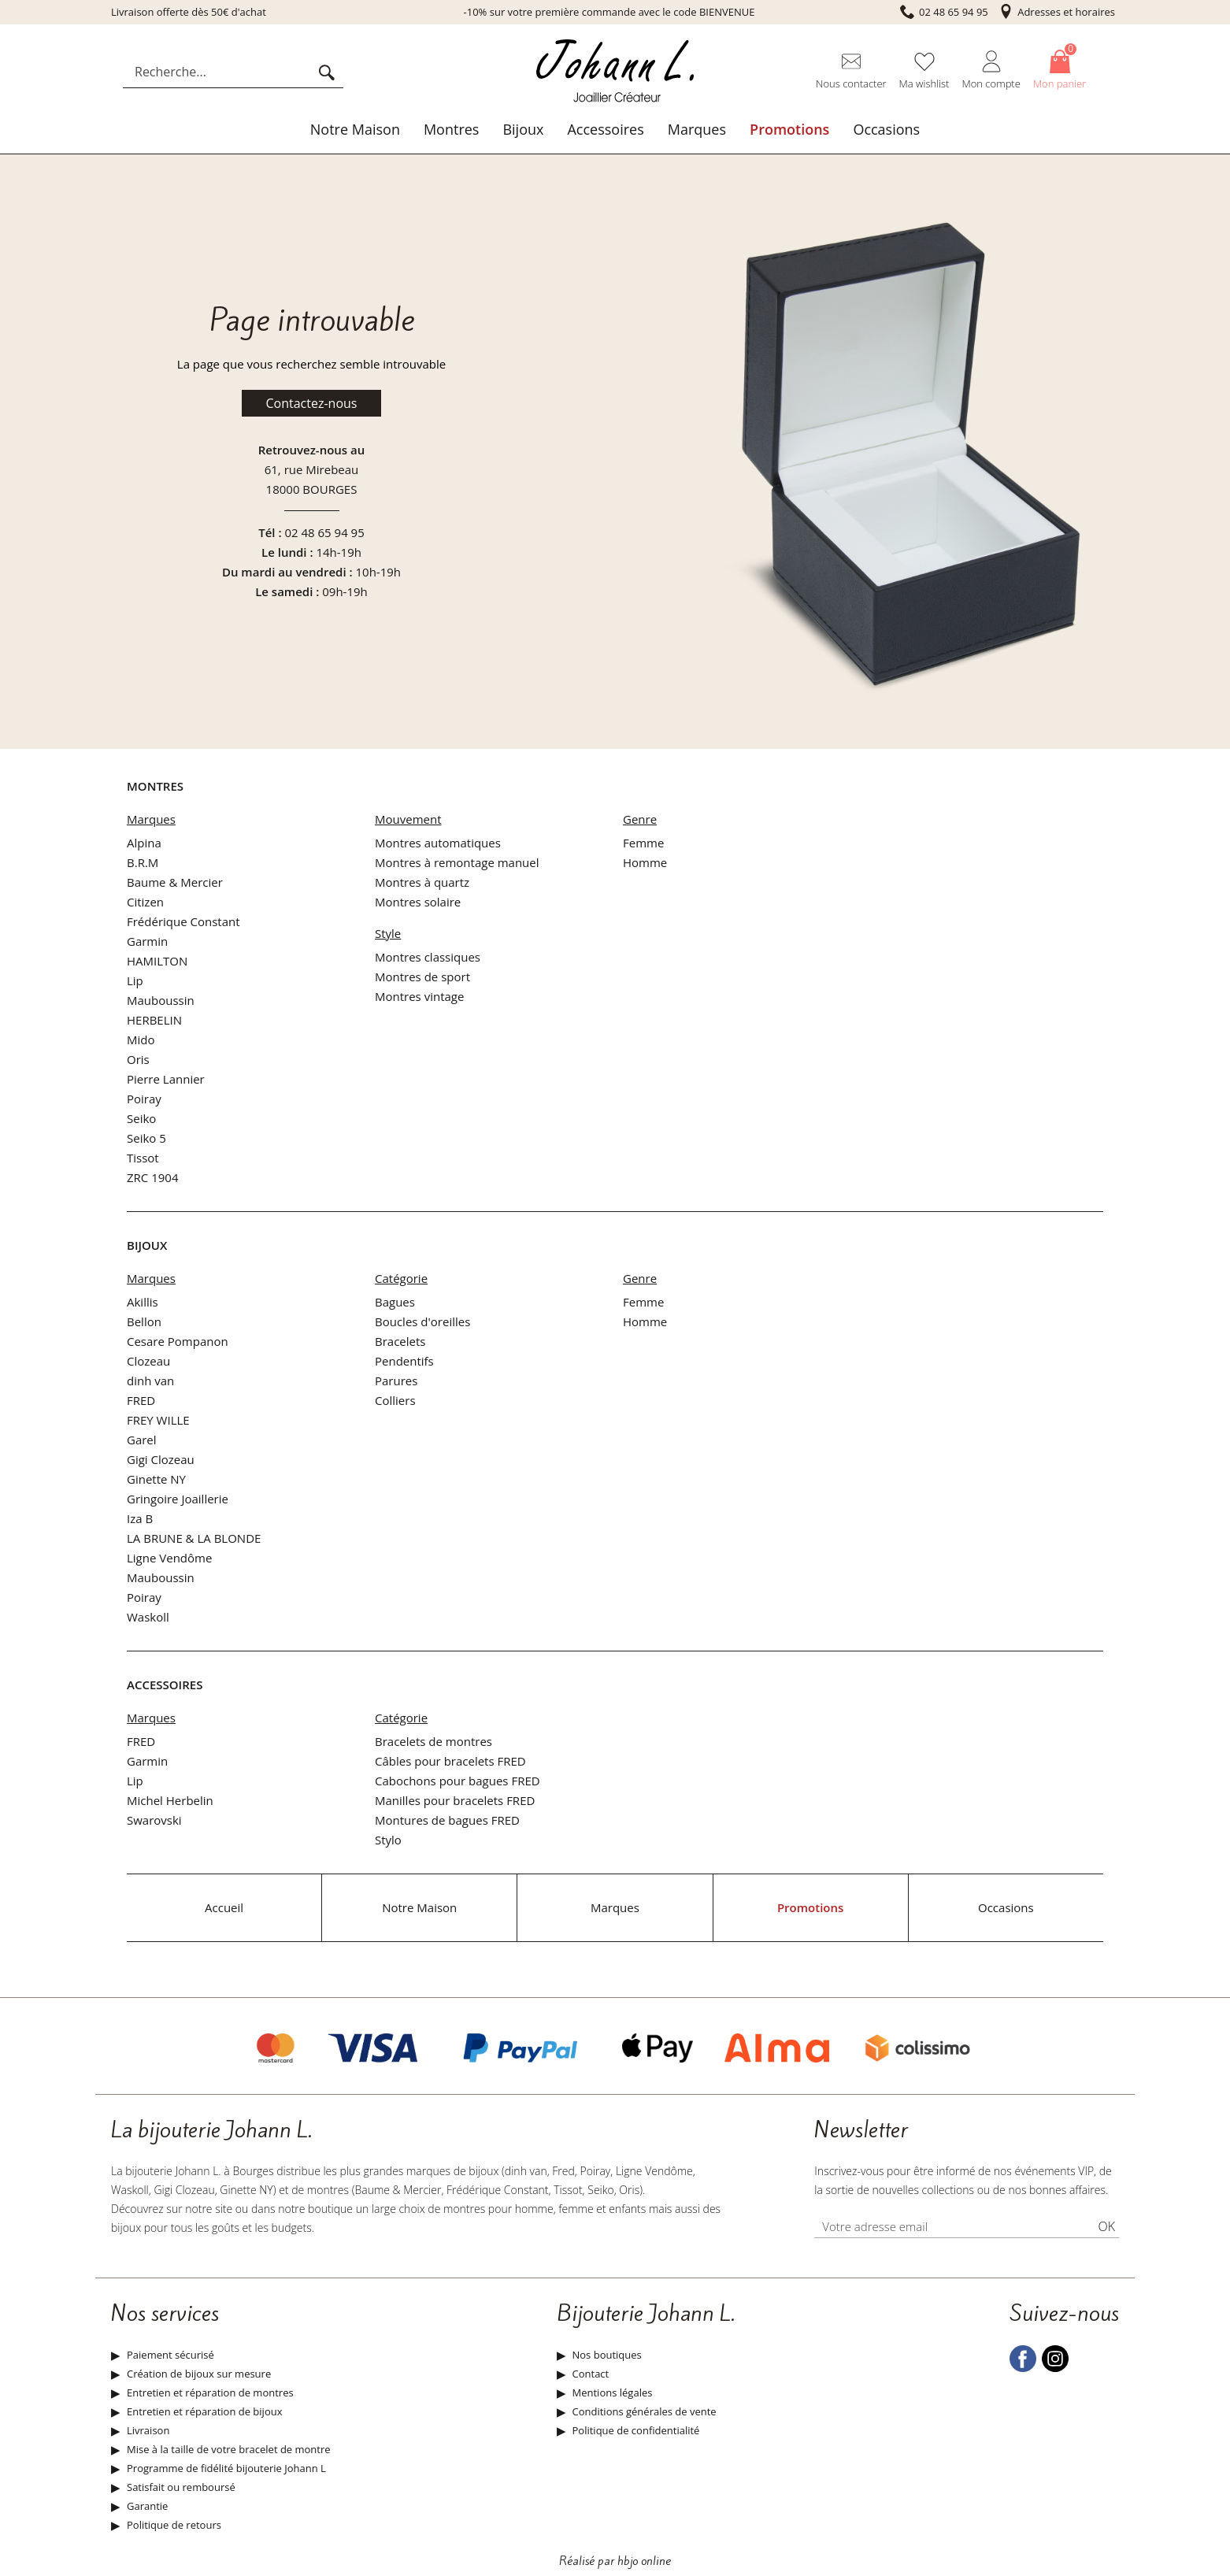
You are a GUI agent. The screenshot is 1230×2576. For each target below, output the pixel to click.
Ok (1106, 2226)
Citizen (145, 902)
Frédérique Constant (183, 921)
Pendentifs (404, 1361)
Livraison (148, 2430)
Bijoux (522, 129)
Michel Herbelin (170, 1800)
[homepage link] (615, 72)
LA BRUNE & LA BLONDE (194, 1538)
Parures (396, 1380)
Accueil (224, 1907)
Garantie (147, 2506)
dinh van (150, 1380)
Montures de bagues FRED (447, 1820)
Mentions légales (612, 2392)
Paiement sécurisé (170, 2355)
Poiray (144, 1098)
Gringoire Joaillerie (177, 1499)
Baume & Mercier (175, 882)
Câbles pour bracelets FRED (450, 1761)
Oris (138, 1059)
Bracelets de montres (433, 1741)
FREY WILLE (158, 1420)
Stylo (388, 1840)
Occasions (886, 129)
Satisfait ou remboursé (181, 2487)
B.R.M (142, 862)
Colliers (395, 1400)
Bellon (144, 1321)
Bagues (395, 1302)
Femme (643, 843)
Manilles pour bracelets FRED (455, 1800)
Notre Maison (355, 129)
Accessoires (605, 129)
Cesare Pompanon (177, 1341)
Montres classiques (427, 957)
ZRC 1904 (153, 1177)
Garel (142, 1439)
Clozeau (148, 1361)
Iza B (140, 1518)
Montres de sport (422, 976)
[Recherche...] (220, 71)
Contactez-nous (312, 403)
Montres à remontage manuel (457, 862)
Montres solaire (418, 902)
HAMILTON (157, 961)
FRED (141, 1400)
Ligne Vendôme (169, 1558)
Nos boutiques (607, 2355)
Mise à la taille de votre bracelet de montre (229, 2449)
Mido (140, 1039)
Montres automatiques (438, 843)
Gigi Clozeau (161, 1459)
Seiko (141, 1118)
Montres (452, 129)
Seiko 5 (146, 1138)
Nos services (165, 2314)
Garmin (147, 941)
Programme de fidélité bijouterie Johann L (226, 2468)
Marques (697, 129)
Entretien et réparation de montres (210, 2392)
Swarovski (154, 1820)
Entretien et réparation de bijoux (204, 2411)
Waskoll (148, 1617)
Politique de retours (174, 2525)
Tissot (143, 1158)
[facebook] (1023, 2368)
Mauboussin (161, 1000)
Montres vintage (419, 996)
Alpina (144, 843)
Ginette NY (156, 1479)
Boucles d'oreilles (422, 1321)
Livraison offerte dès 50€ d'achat (188, 12)
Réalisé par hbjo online (615, 2561)
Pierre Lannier (166, 1079)
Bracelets (400, 1341)
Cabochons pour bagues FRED (457, 1780)
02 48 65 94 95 (324, 532)
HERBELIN (154, 1020)
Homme (645, 862)
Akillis (142, 1302)
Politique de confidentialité (636, 2430)
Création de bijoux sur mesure (199, 2374)
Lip (135, 980)
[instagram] (1055, 2368)
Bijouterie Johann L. (646, 2314)
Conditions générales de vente (644, 2411)
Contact (590, 2374)
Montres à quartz (422, 882)
